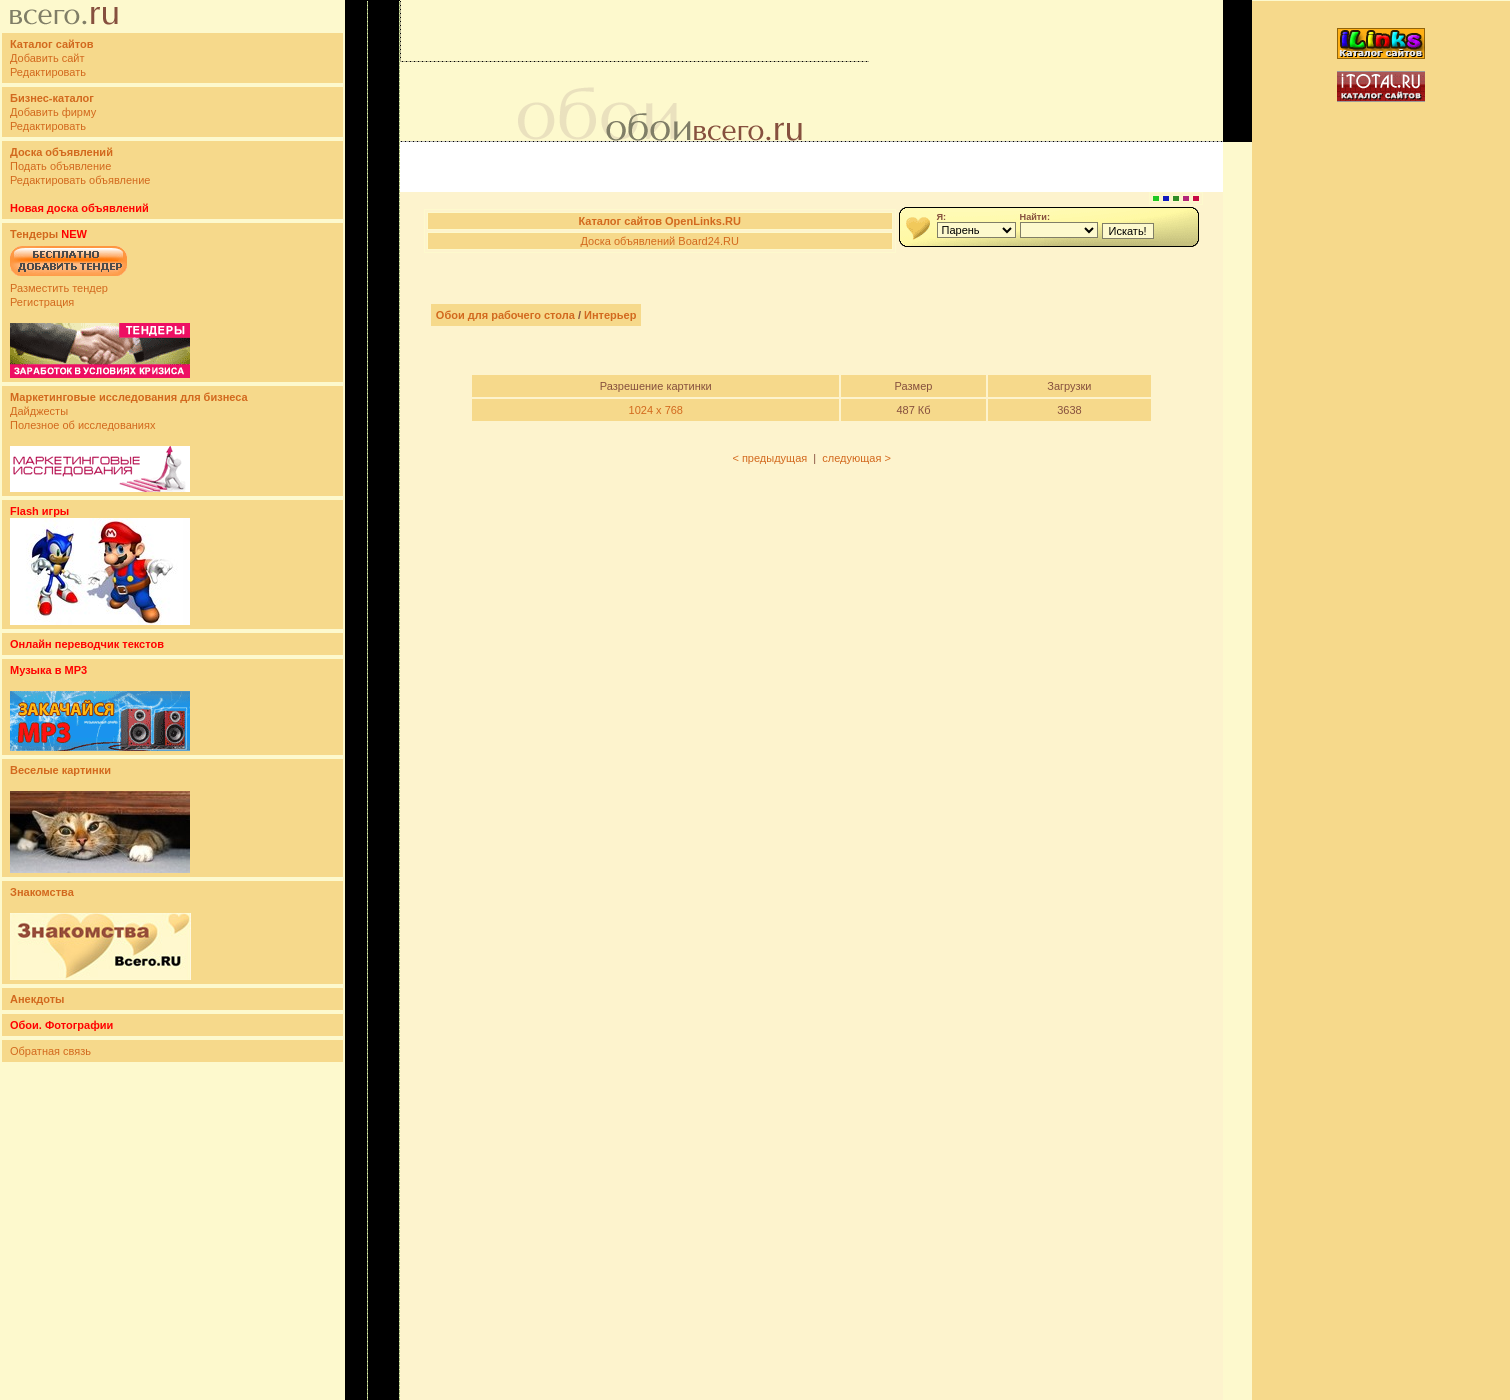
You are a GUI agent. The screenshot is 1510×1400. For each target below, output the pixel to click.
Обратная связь (50, 1051)
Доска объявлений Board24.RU (659, 241)
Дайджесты (39, 411)
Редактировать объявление (80, 180)
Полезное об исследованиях (82, 425)
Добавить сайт (47, 58)
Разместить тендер (59, 288)
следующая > (856, 458)
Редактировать (48, 72)
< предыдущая (769, 458)
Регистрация (42, 302)
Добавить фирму (53, 112)
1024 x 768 (656, 410)
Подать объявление (60, 166)
